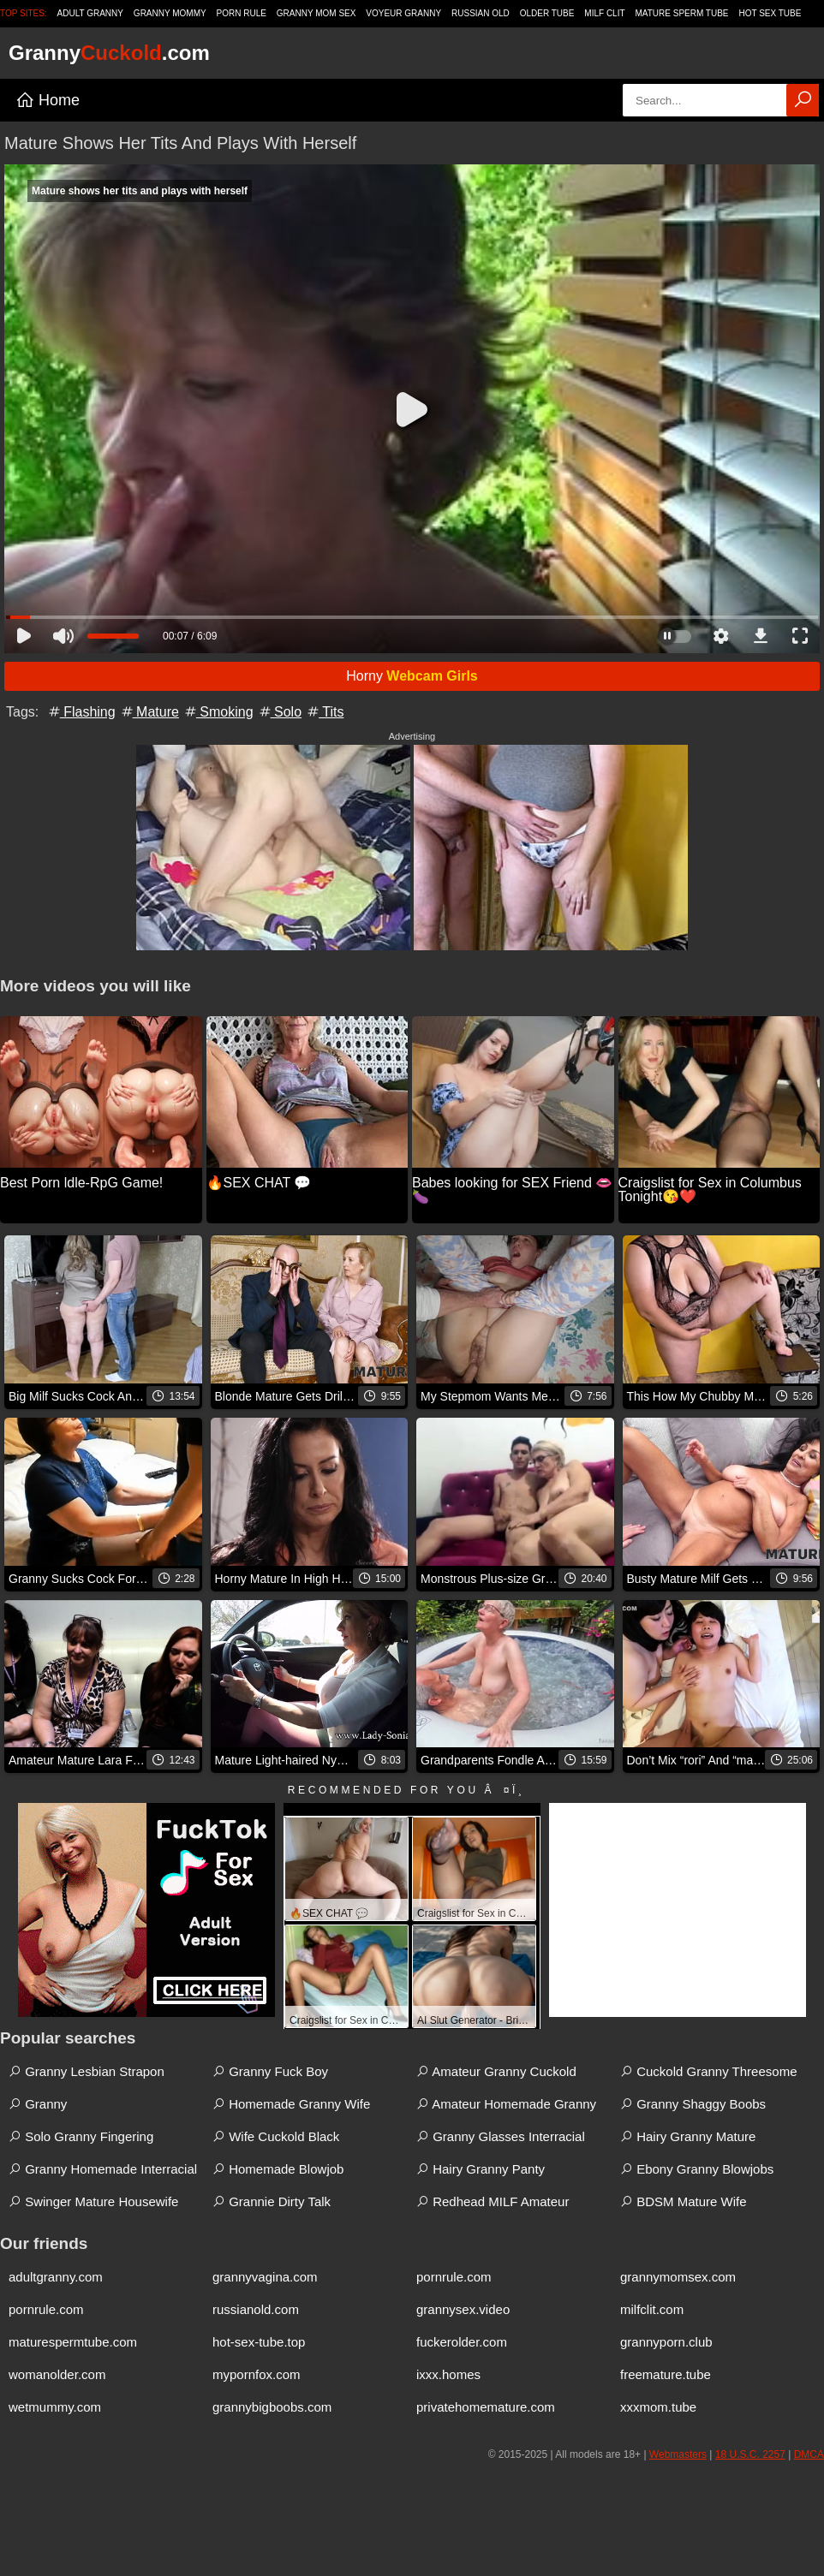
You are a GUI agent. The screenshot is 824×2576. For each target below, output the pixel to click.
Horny (412, 676)
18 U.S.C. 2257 (750, 2454)
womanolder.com (57, 2374)
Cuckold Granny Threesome (708, 2071)
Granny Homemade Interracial (103, 2169)
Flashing (81, 712)
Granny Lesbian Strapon (86, 2071)
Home (47, 100)
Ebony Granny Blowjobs (696, 2169)
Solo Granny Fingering (81, 2136)
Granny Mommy (170, 13)
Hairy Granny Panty (480, 2169)
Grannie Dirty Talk (271, 2201)
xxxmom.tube (658, 2407)
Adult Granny (90, 13)
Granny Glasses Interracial (500, 2136)
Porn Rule (241, 13)
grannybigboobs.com (271, 2407)
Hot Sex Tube (769, 13)
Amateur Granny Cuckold (496, 2071)
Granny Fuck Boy (270, 2071)
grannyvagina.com (265, 2277)
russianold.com (255, 2309)
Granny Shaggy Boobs (693, 2104)
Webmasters (678, 2454)
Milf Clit (604, 13)
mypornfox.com (256, 2374)
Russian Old (480, 13)
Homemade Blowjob (277, 2169)
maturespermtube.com (73, 2342)
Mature (149, 712)
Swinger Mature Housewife (93, 2201)
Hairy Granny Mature (687, 2136)
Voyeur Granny (403, 13)
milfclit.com (652, 2309)
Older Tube (547, 13)
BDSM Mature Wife (683, 2201)
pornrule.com (454, 2277)
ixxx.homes (448, 2374)
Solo (279, 712)
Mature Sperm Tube (681, 13)
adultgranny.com (56, 2277)
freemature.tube (665, 2374)
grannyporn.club (666, 2342)
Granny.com (109, 52)
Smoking (218, 712)
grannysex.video (463, 2309)
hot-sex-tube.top (258, 2342)
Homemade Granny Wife (291, 2104)
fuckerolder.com (461, 2342)
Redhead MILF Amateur (492, 2201)
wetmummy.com (55, 2407)
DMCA (809, 2454)
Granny (38, 2104)
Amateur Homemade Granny (506, 2104)
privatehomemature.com (485, 2407)
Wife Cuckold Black (275, 2136)
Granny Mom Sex (316, 13)
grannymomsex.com (678, 2277)
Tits (324, 712)
